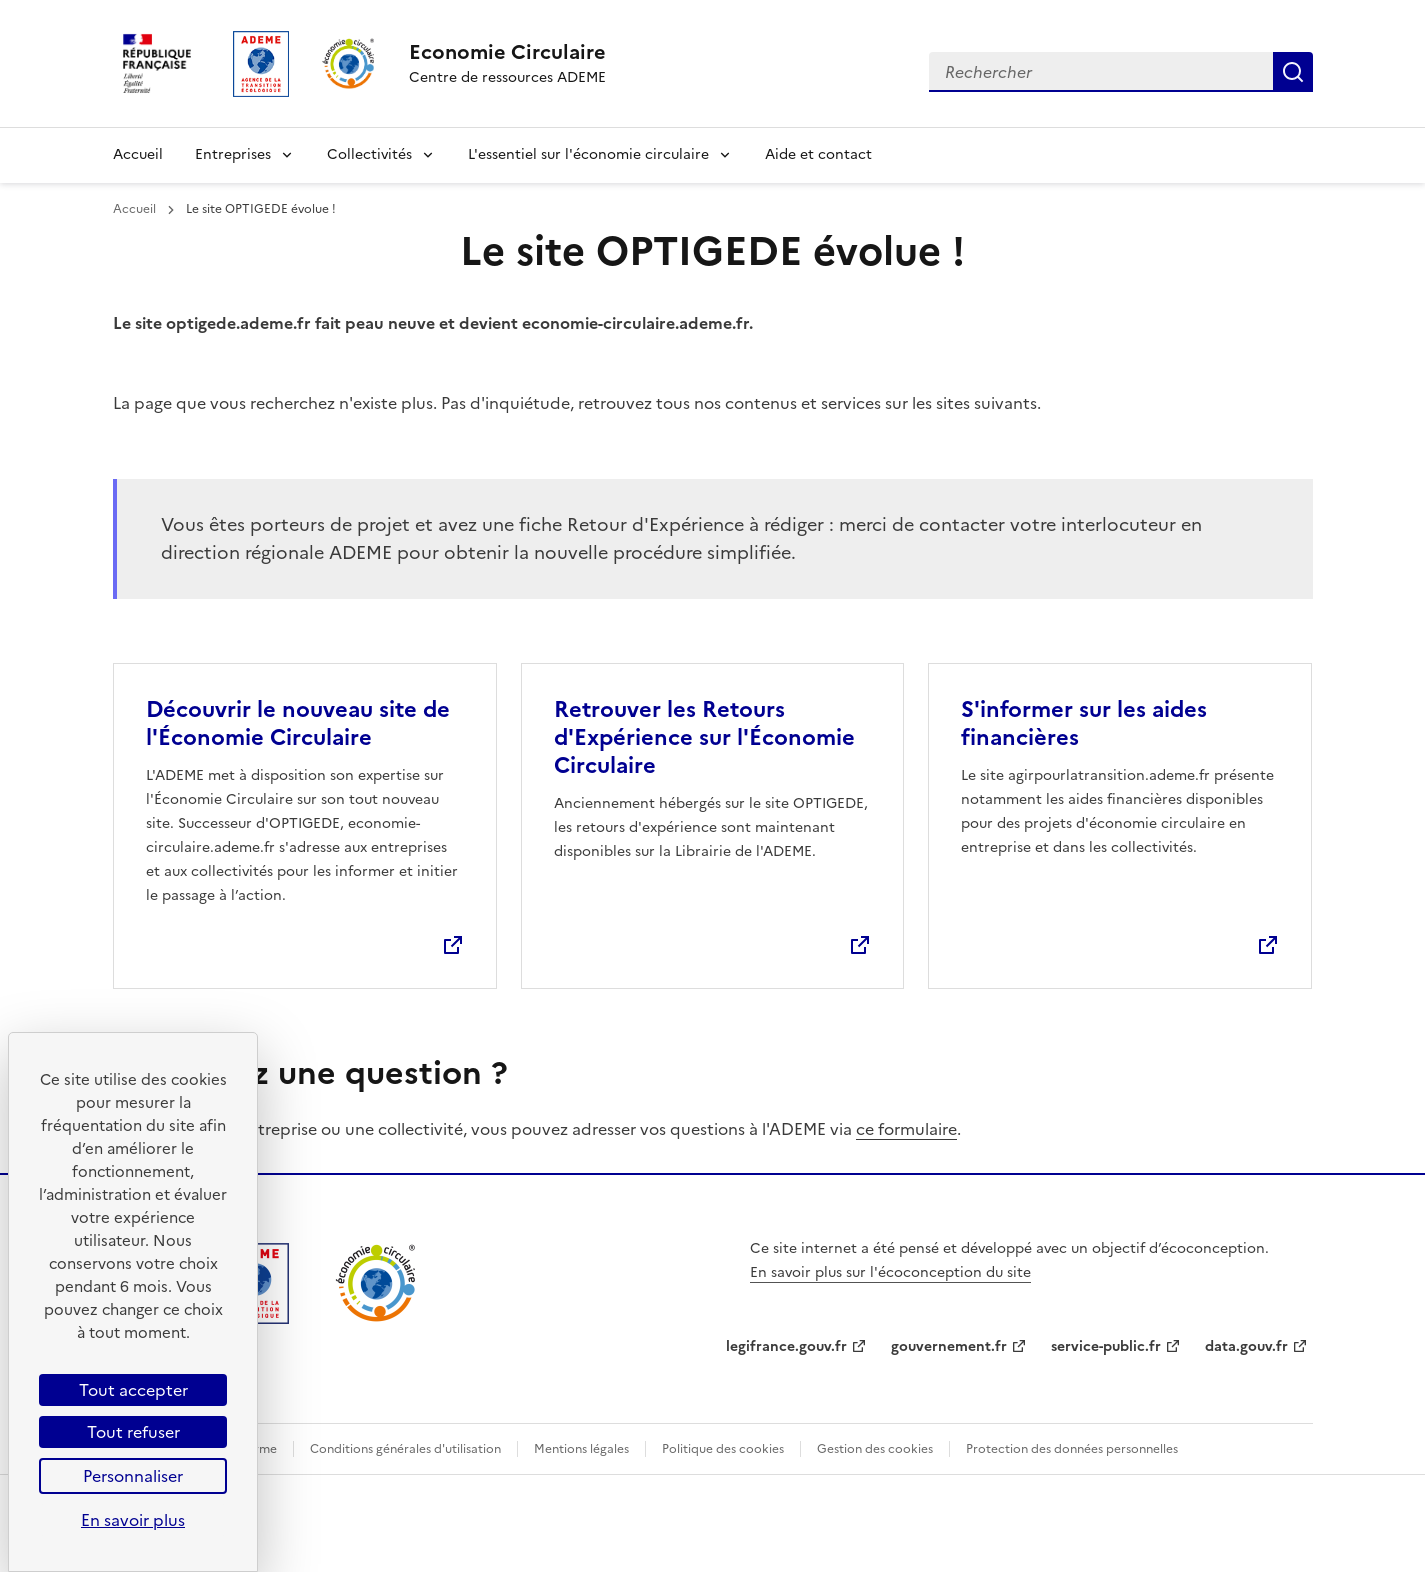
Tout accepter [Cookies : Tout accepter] (133, 1390)
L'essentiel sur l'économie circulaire (588, 154)
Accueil (138, 154)
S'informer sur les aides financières (1084, 723)
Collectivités (369, 154)
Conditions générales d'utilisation (405, 1449)
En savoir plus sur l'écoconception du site (890, 1272)
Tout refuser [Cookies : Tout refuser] (133, 1432)
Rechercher (1293, 72)
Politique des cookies (723, 1449)
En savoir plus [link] (133, 1520)
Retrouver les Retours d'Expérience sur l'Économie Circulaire (704, 737)
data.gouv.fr (1246, 1346)
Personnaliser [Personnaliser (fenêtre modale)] (133, 1476)
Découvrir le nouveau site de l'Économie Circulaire (298, 723)
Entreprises (233, 154)
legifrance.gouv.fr (786, 1346)
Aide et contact (818, 154)
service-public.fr (1106, 1346)
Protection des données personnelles (1072, 1449)
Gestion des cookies (875, 1449)
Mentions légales (581, 1449)
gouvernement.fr (949, 1346)
